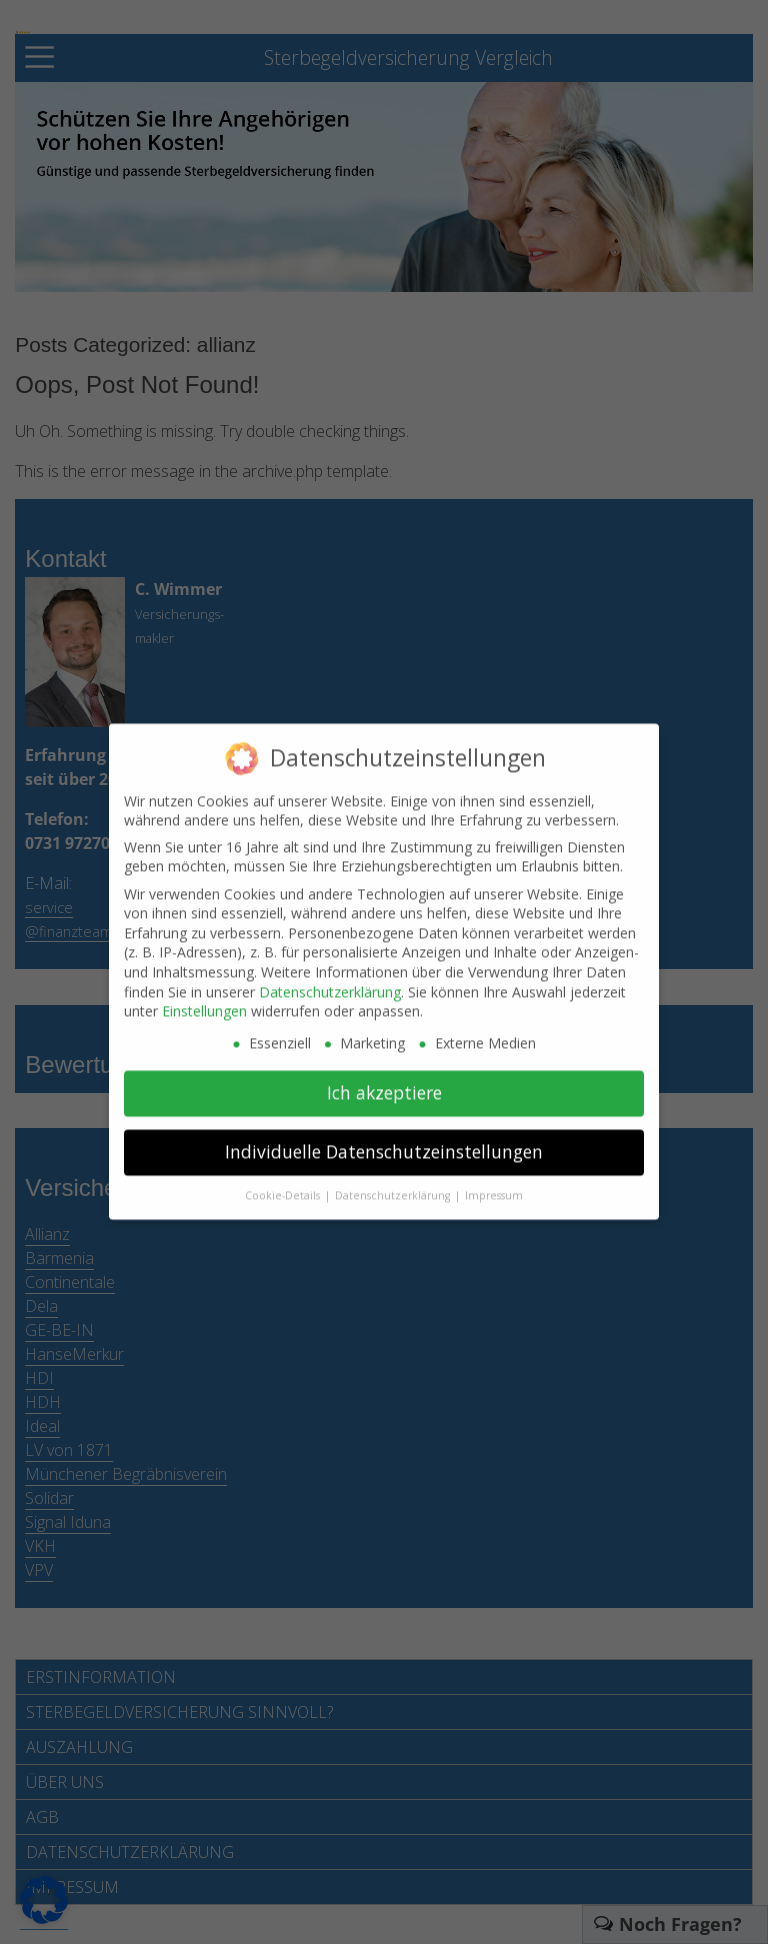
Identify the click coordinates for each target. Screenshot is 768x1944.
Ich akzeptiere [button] (384, 1085)
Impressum (494, 1187)
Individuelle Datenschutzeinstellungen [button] (384, 1144)
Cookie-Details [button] (284, 1187)
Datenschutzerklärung (330, 983)
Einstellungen (204, 1003)
